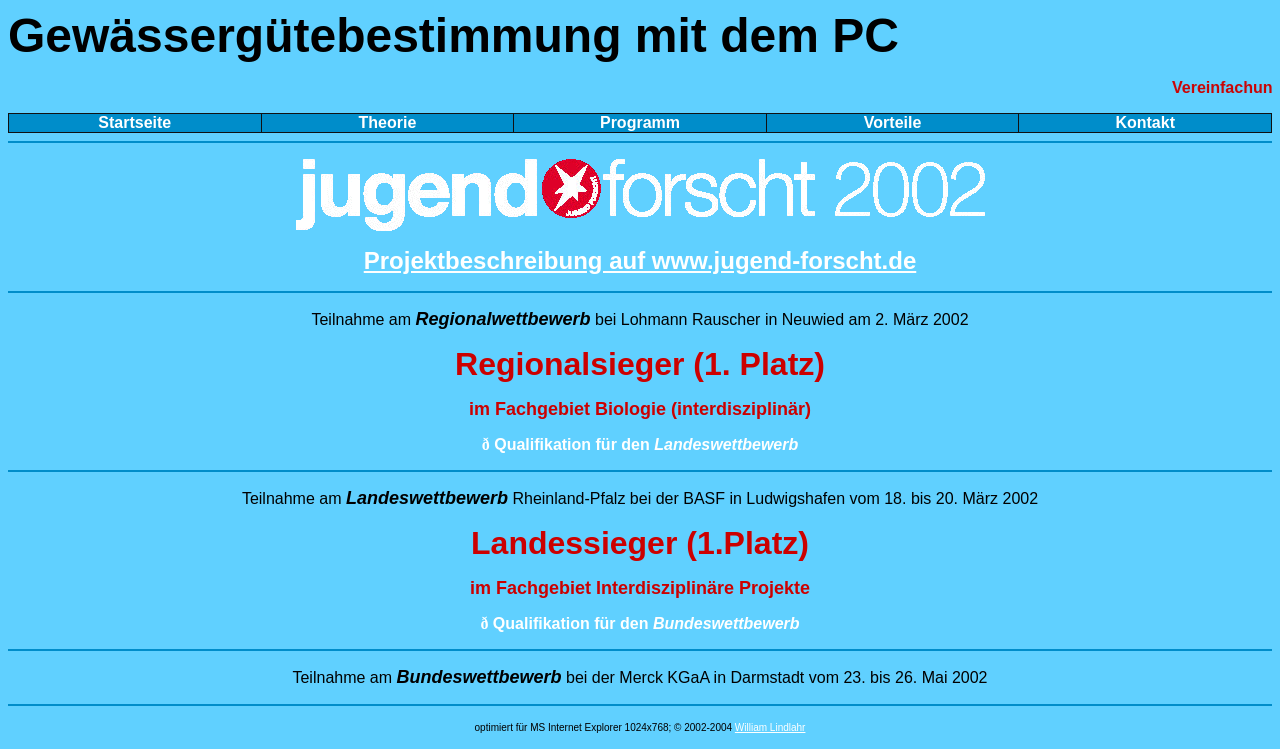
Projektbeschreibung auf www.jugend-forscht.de (640, 260)
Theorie (387, 122)
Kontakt (1145, 122)
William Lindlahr (770, 727)
